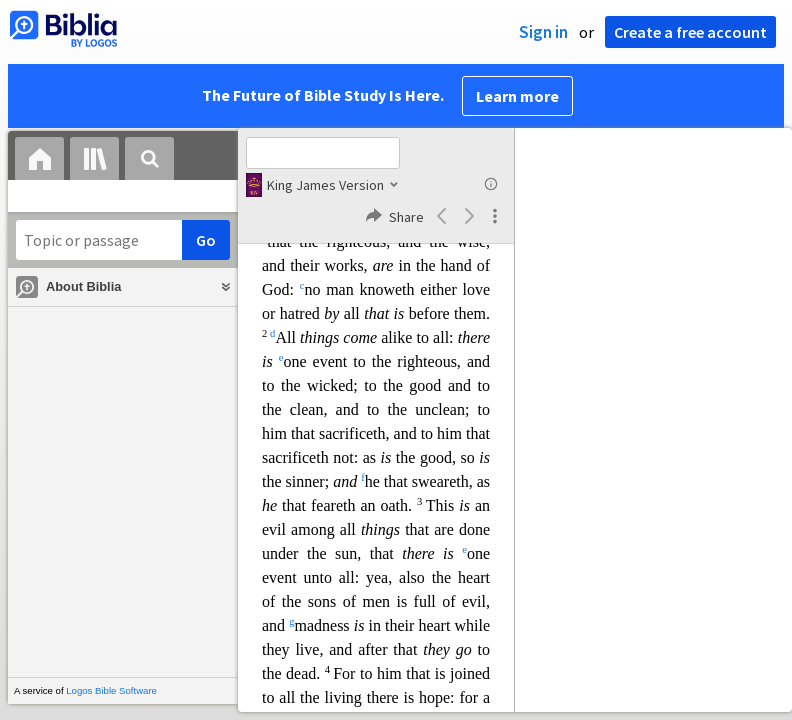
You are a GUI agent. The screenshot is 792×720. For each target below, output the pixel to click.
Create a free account (690, 32)
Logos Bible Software (111, 690)
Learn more (517, 96)
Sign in (543, 32)
